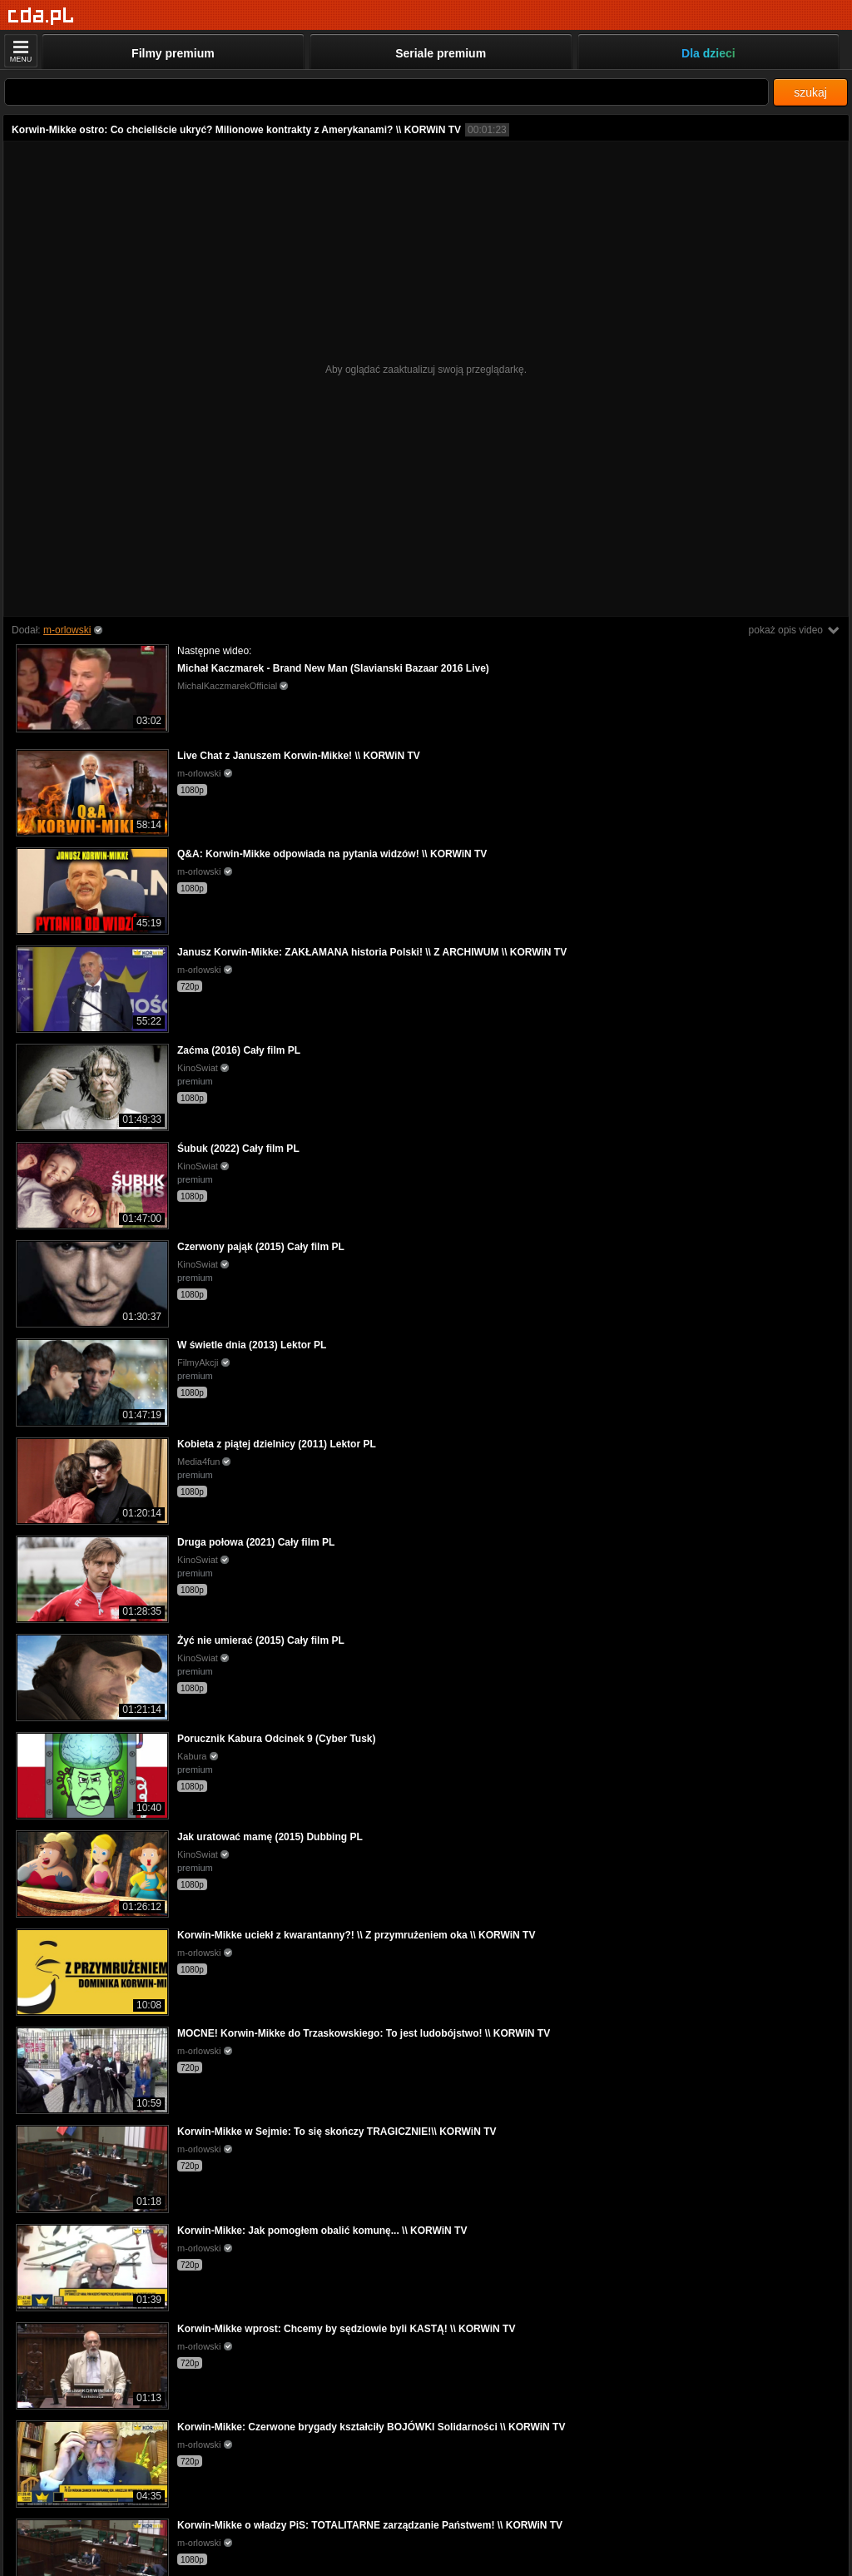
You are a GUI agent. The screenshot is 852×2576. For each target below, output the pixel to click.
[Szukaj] (386, 92)
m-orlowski (67, 630)
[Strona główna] (41, 16)
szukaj (810, 92)
